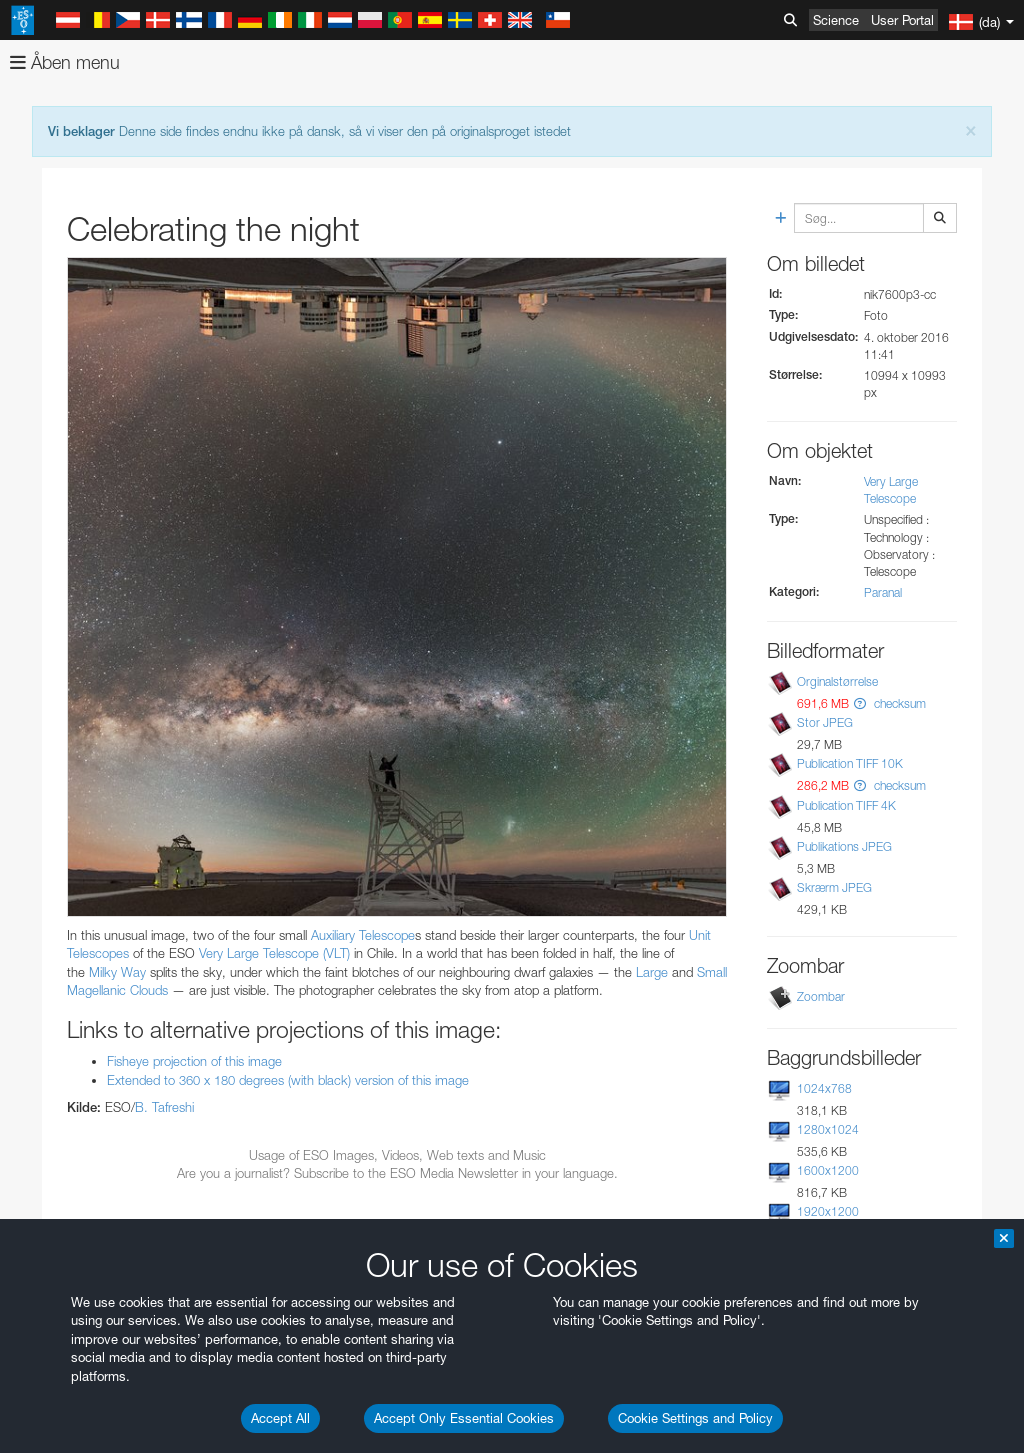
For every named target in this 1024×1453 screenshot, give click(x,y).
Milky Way (117, 972)
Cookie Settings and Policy (695, 1418)
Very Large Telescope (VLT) (274, 953)
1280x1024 (828, 1129)
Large (652, 972)
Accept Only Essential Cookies (464, 1418)
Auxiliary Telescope (363, 935)
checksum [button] (898, 703)
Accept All (280, 1418)
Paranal (883, 592)
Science (836, 20)
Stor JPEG (825, 722)
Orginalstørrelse (837, 681)
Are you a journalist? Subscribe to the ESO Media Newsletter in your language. (397, 1173)
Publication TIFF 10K (850, 763)
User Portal (902, 20)
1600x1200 (828, 1170)
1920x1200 (828, 1211)
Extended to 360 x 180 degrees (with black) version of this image (288, 1080)
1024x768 (824, 1088)
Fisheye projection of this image (194, 1061)
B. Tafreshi (164, 1107)
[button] (860, 703)
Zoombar (821, 996)
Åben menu (65, 62)
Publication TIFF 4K (846, 805)
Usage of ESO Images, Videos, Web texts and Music (397, 1155)
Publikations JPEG (844, 846)
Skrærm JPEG (834, 887)
